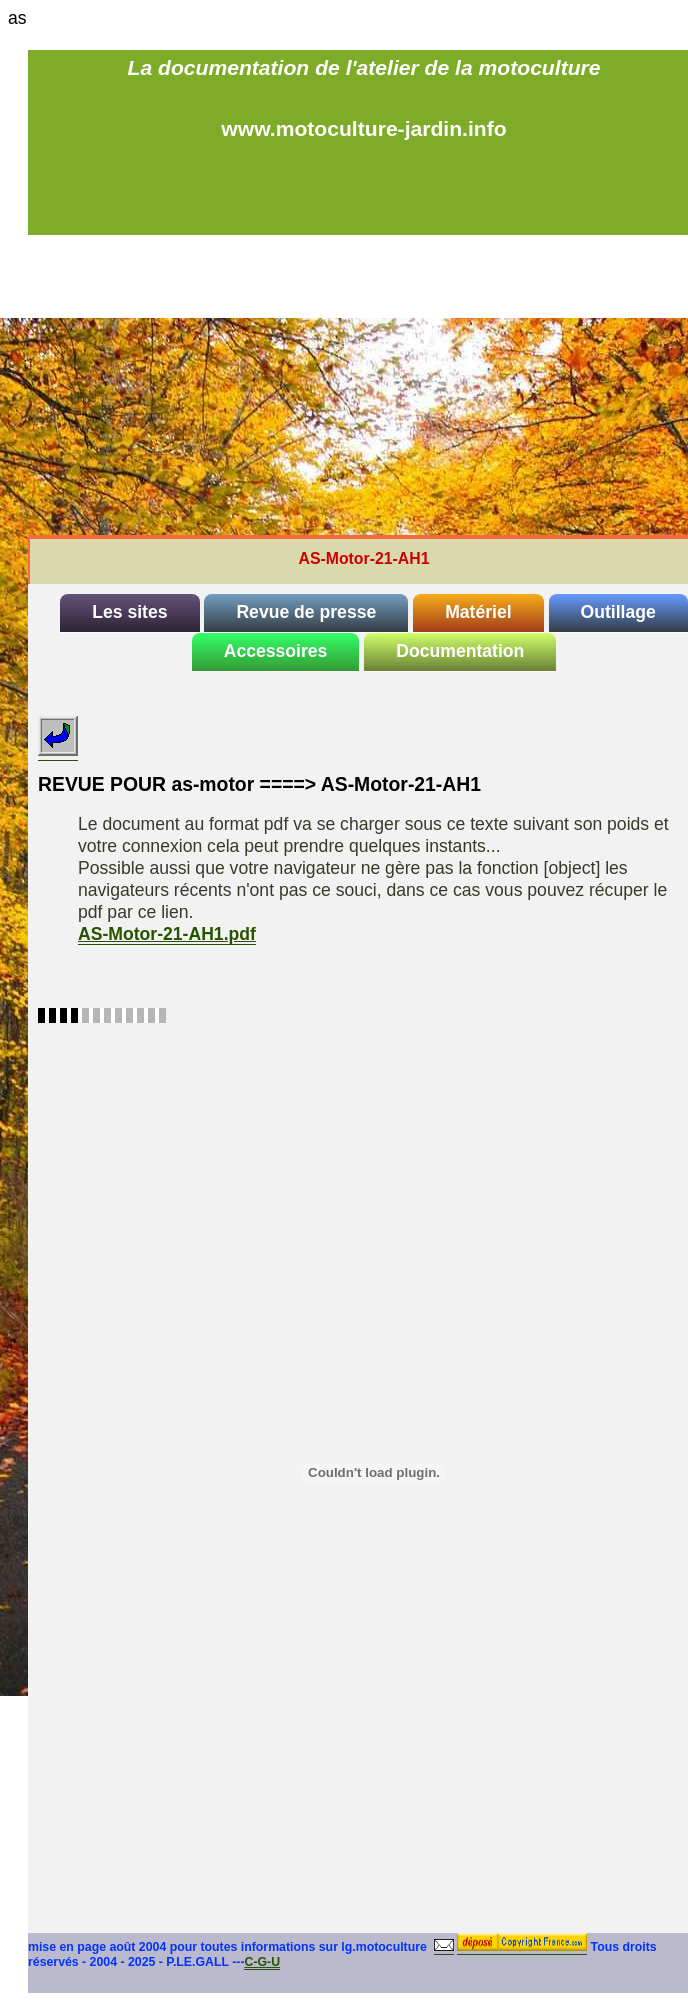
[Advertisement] (364, 385)
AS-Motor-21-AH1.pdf (167, 934)
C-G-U (262, 1962)
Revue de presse (306, 612)
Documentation (460, 651)
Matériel (478, 612)
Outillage (618, 612)
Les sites (129, 612)
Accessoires (276, 651)
